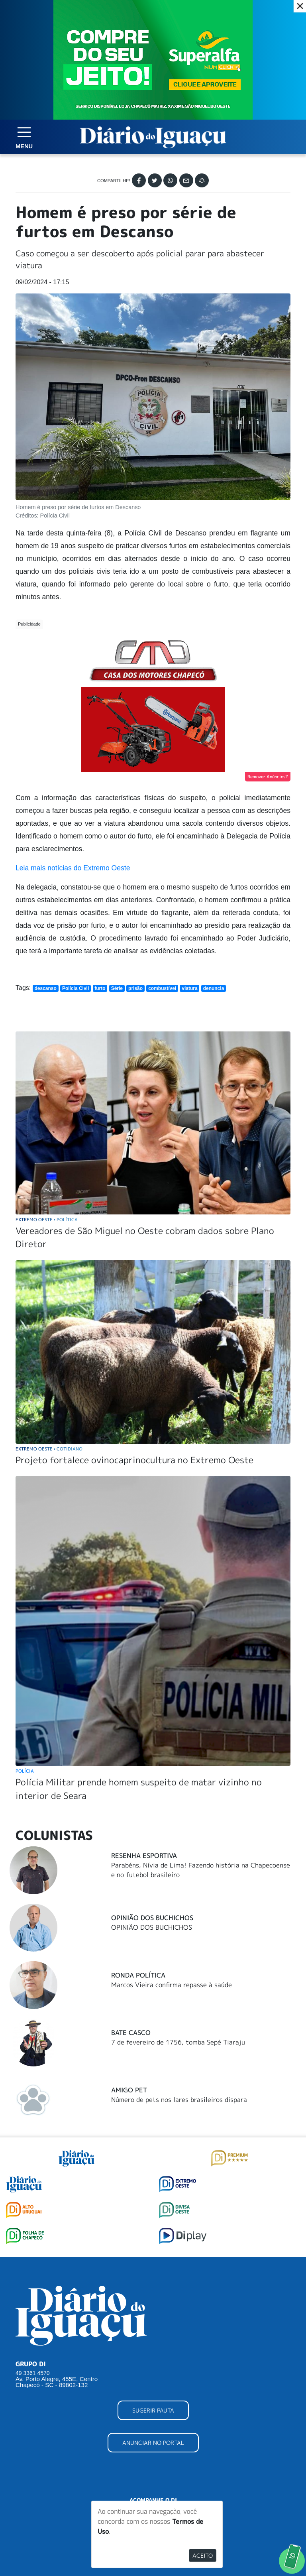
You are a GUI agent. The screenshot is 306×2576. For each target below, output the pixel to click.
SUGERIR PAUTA (153, 2410)
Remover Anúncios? (267, 776)
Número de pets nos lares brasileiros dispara (179, 2099)
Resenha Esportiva (144, 1855)
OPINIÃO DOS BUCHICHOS (151, 1927)
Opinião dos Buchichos (152, 1917)
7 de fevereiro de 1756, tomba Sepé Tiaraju (178, 2042)
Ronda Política (138, 1975)
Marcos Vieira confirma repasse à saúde (171, 1984)
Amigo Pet (129, 2090)
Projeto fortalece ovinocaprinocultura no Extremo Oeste (134, 1460)
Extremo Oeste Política (47, 1219)
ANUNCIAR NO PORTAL (153, 2442)
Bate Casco (131, 2032)
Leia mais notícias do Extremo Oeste (73, 868)
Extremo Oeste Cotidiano (49, 1449)
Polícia (25, 1771)
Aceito (202, 2555)
